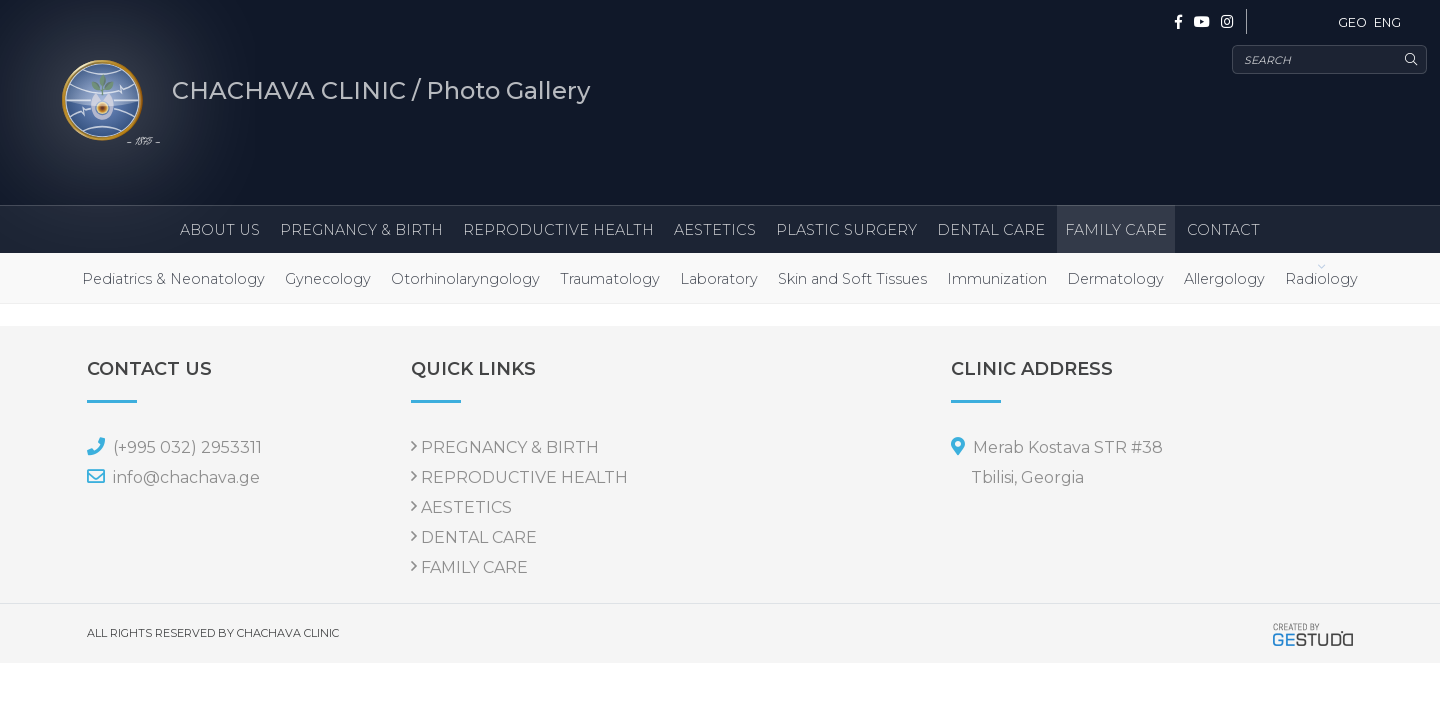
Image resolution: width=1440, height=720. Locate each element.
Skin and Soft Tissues (852, 279)
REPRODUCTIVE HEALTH (558, 230)
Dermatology (1115, 279)
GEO (1352, 22)
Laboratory (719, 279)
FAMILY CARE (1116, 230)
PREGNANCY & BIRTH (361, 230)
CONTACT (1223, 230)
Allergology (1224, 279)
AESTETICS (715, 230)
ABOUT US (220, 230)
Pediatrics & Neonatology (173, 279)
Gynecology (328, 279)
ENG (1387, 22)
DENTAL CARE (991, 230)
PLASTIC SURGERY (846, 230)
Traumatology (610, 279)
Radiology (1321, 279)
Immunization (997, 279)
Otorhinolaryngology (465, 279)
